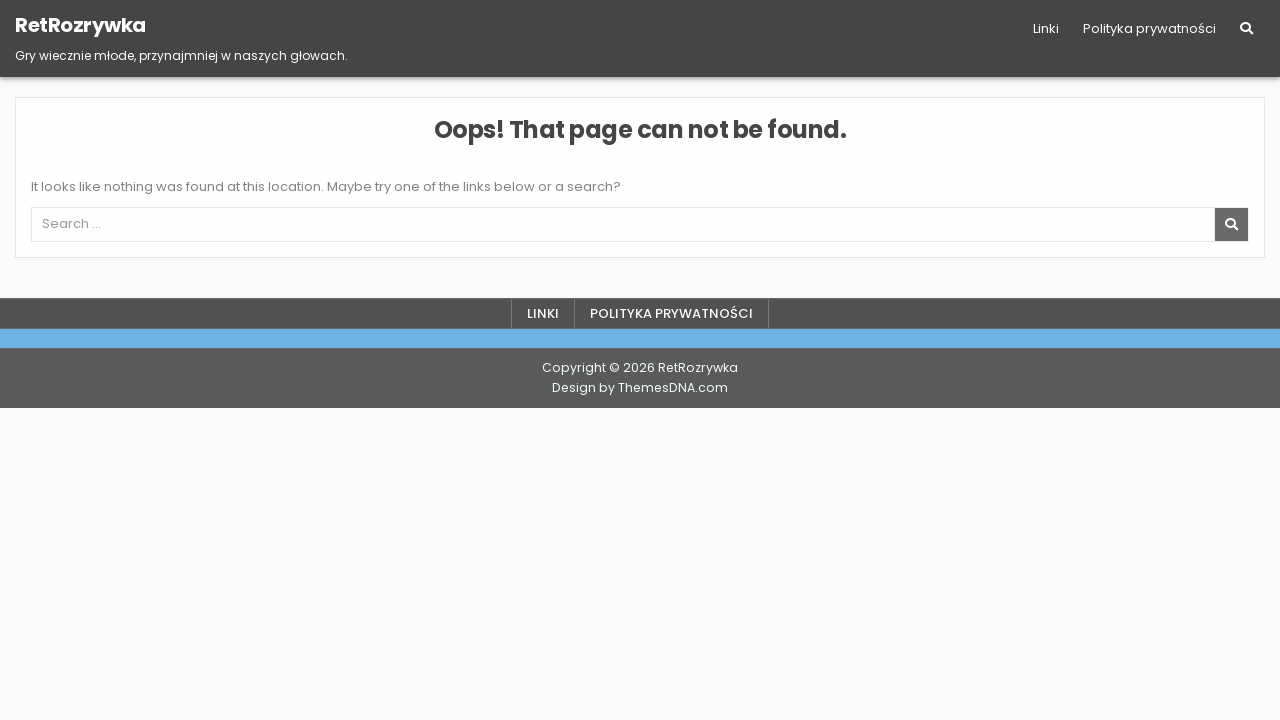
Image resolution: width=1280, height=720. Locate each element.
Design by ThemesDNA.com (640, 387)
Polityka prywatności (1149, 28)
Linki (1046, 28)
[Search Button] (1246, 28)
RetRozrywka (80, 25)
